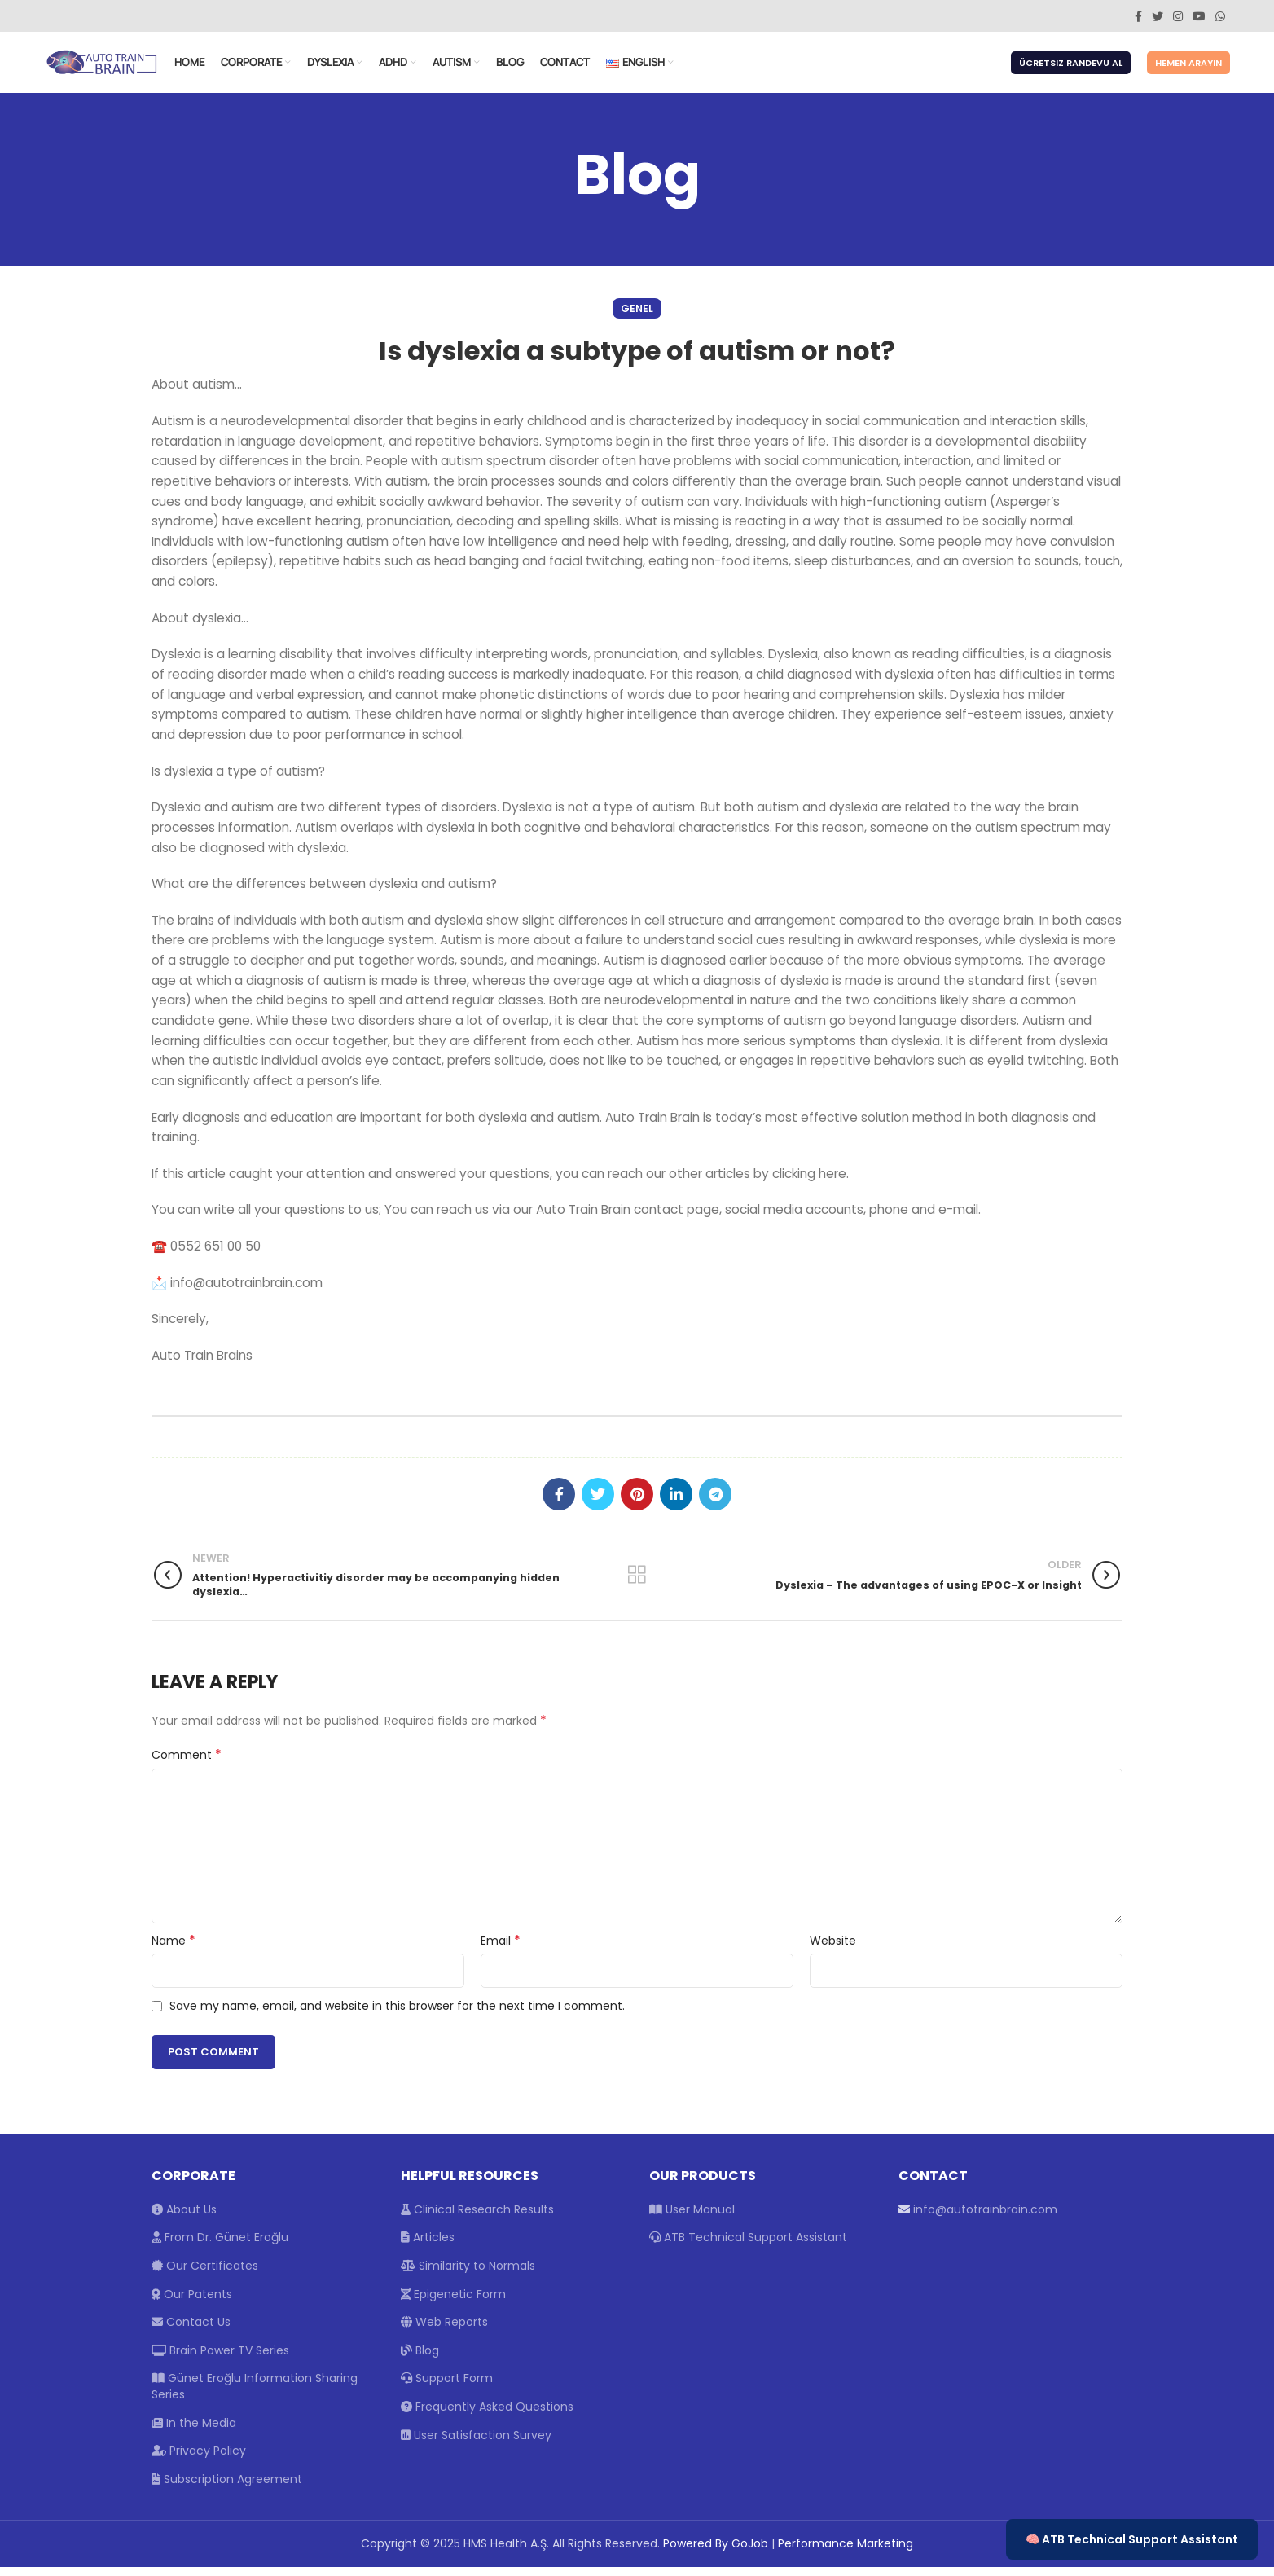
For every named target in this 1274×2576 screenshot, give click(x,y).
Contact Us (191, 2331)
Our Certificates (205, 2274)
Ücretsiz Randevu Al (1070, 67)
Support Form (447, 2387)
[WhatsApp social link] (1220, 16)
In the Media (194, 2432)
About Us (184, 2218)
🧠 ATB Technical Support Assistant (1132, 2539)
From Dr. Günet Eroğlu (220, 2246)
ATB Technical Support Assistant (748, 2246)
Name (173, 1949)
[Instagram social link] (1178, 16)
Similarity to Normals (468, 2274)
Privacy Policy (199, 2459)
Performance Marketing (845, 2552)
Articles (428, 2246)
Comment (187, 1764)
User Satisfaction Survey (476, 2444)
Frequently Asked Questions (487, 2415)
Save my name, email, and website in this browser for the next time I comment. (397, 2015)
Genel (637, 317)
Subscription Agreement (227, 2488)
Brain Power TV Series (220, 2359)
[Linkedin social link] (676, 1503)
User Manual (692, 2218)
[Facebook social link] (1138, 16)
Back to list (636, 1584)
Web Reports (444, 2331)
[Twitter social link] (1157, 16)
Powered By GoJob (715, 2552)
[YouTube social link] (1199, 16)
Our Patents (192, 2303)
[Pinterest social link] (637, 1503)
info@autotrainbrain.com (985, 2218)
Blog (420, 2359)
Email (501, 1949)
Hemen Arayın (1188, 67)
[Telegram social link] (715, 1503)
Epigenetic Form (453, 2303)
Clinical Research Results (477, 2218)
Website (833, 1949)
